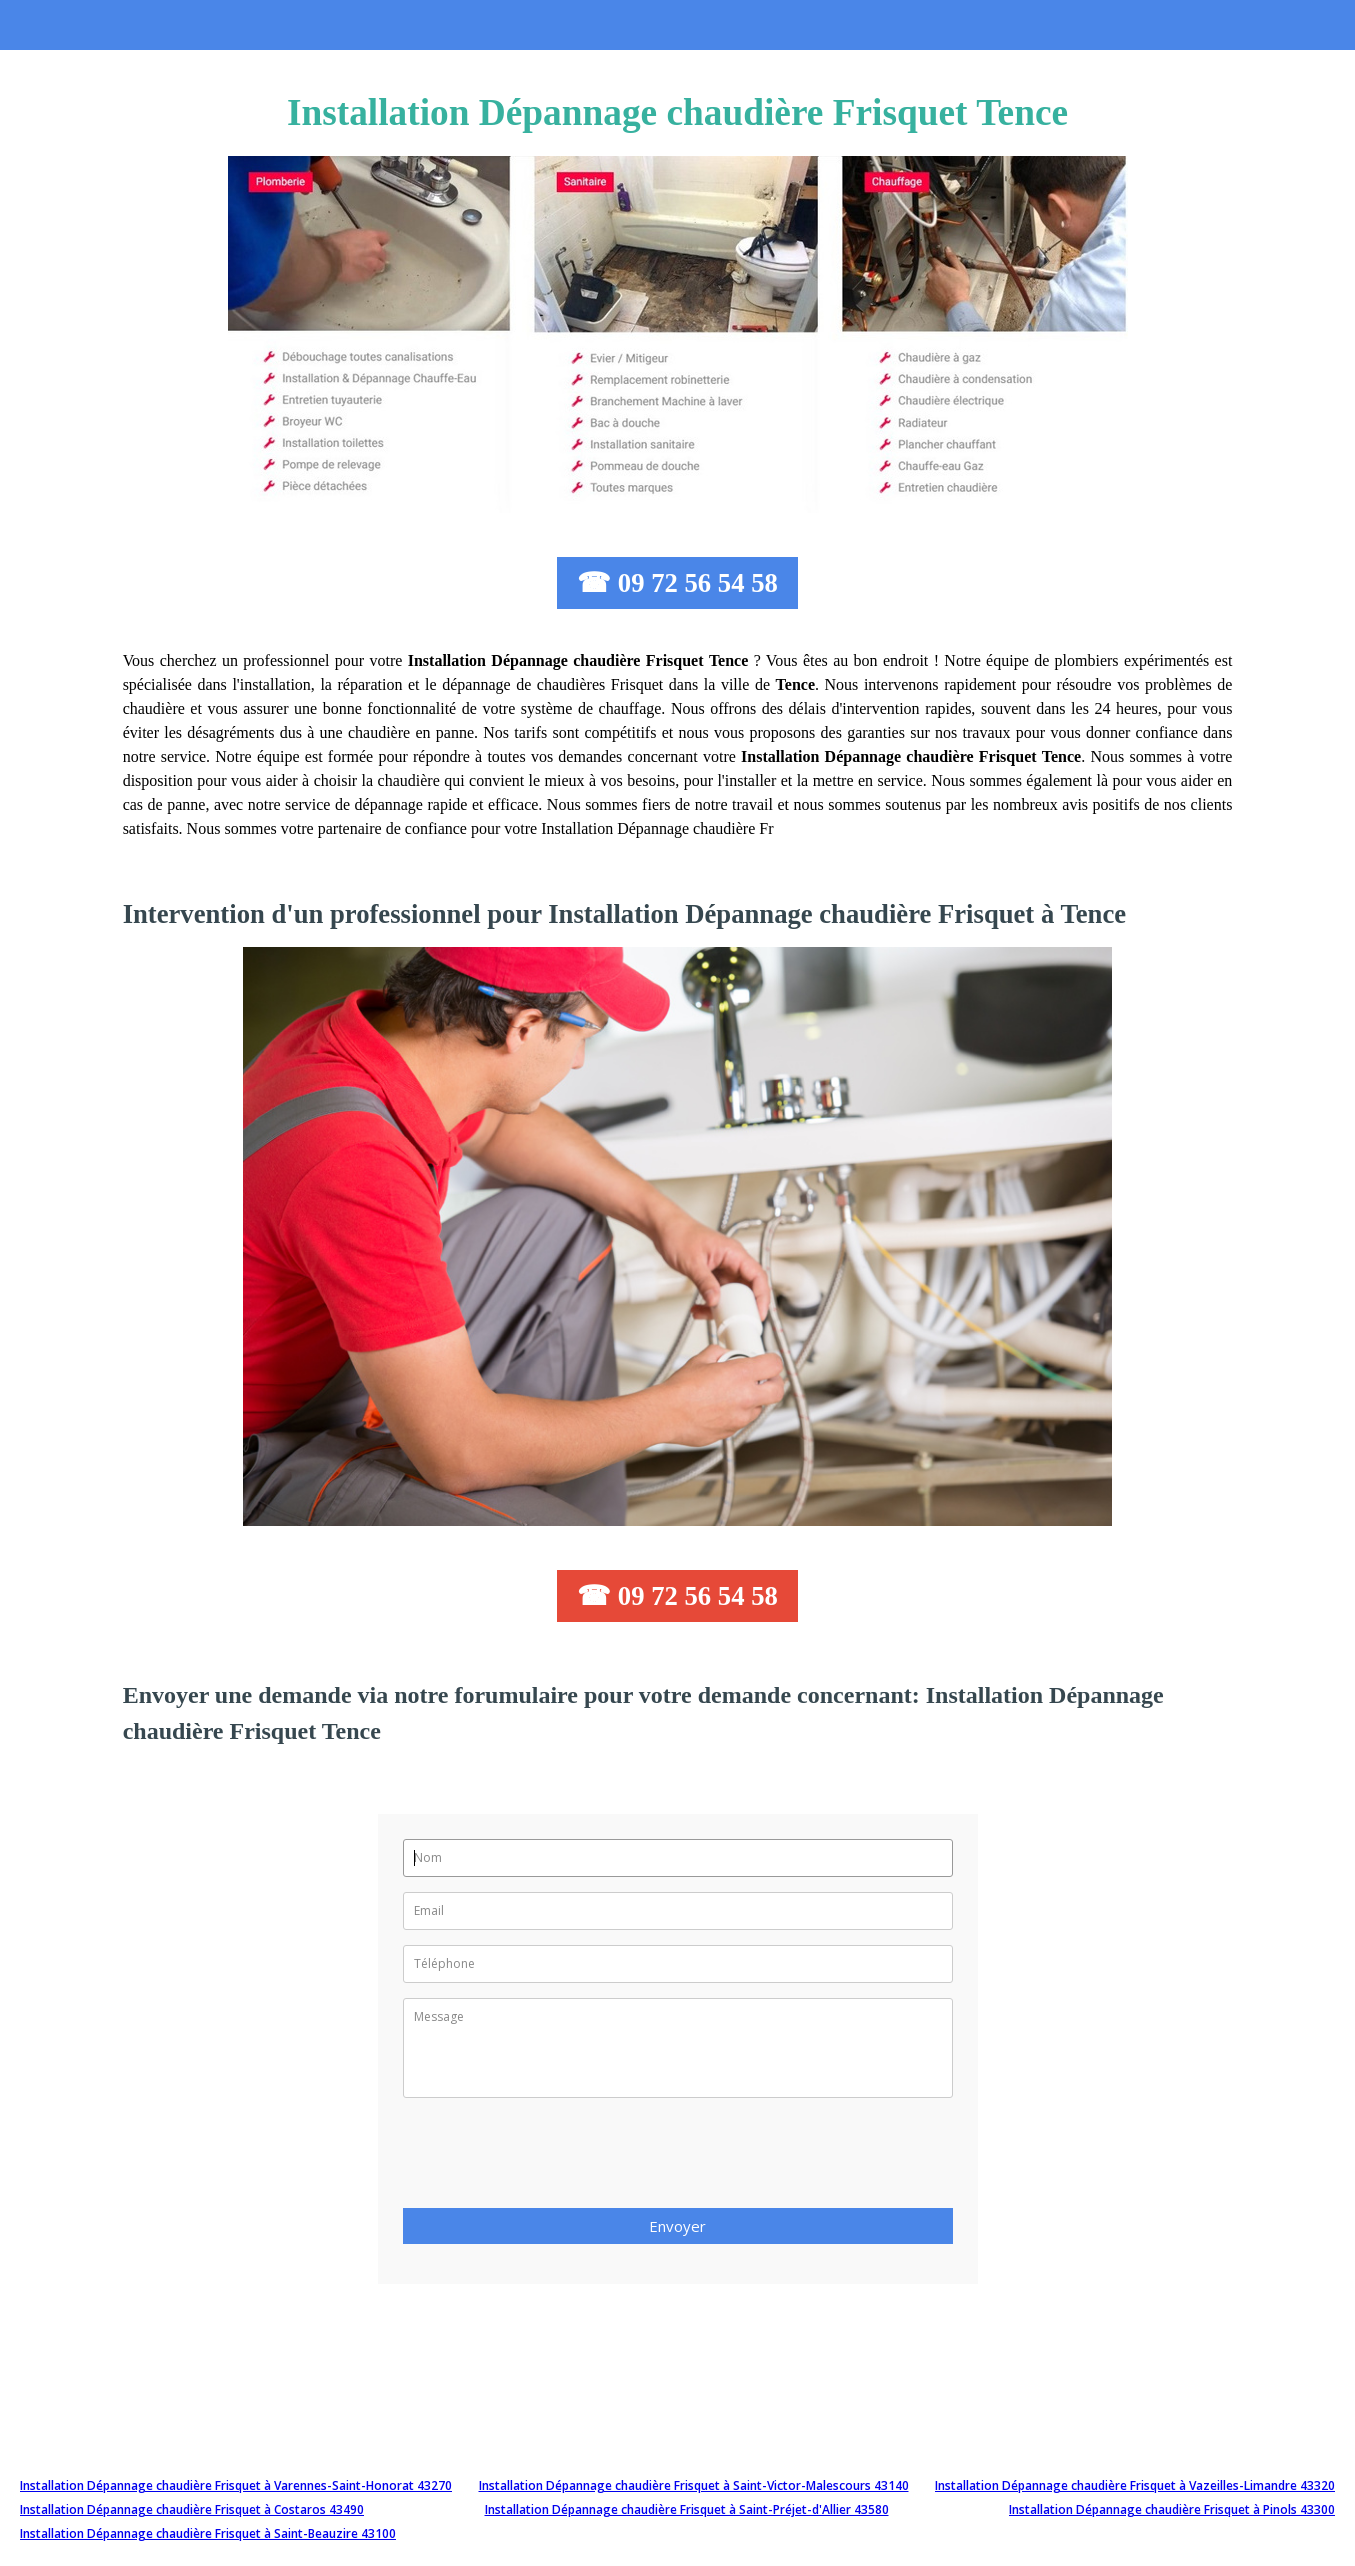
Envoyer (677, 2226)
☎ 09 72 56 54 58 (677, 583)
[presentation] (555, 2159)
